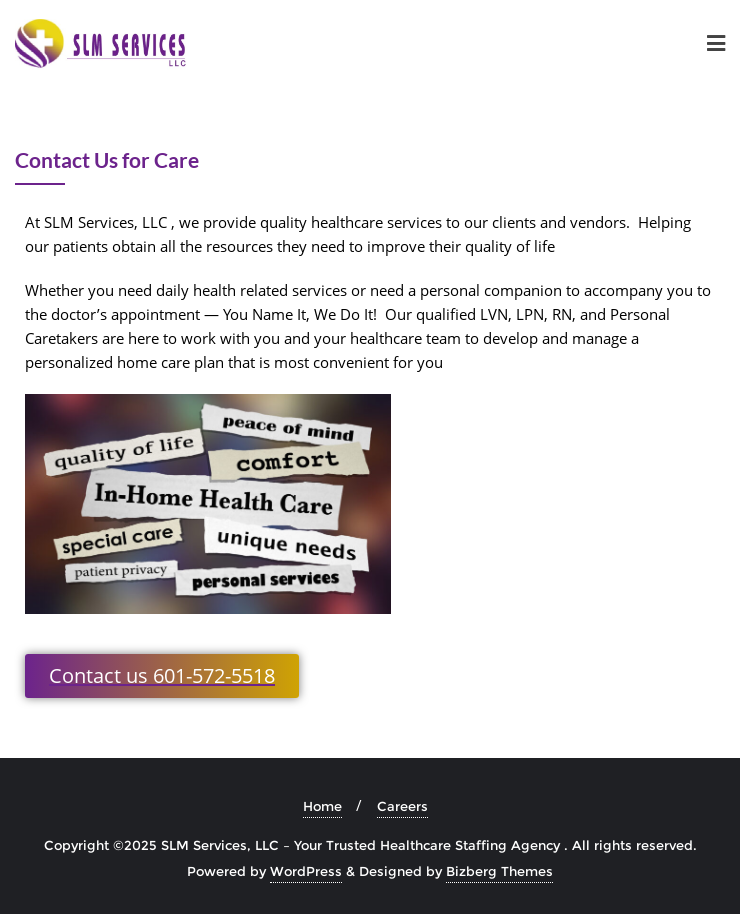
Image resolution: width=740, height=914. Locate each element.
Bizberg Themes (499, 871)
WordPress (306, 871)
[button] (162, 676)
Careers (402, 806)
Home (322, 806)
